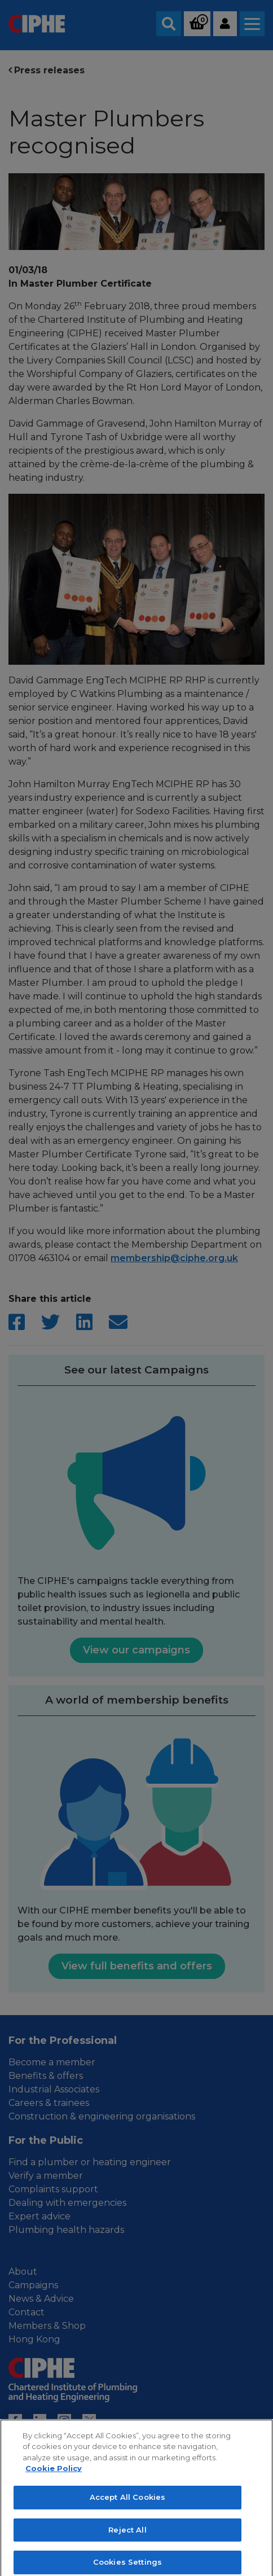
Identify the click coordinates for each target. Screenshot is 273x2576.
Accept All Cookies (127, 2507)
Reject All (127, 2539)
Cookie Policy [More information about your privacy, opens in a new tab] (53, 2478)
